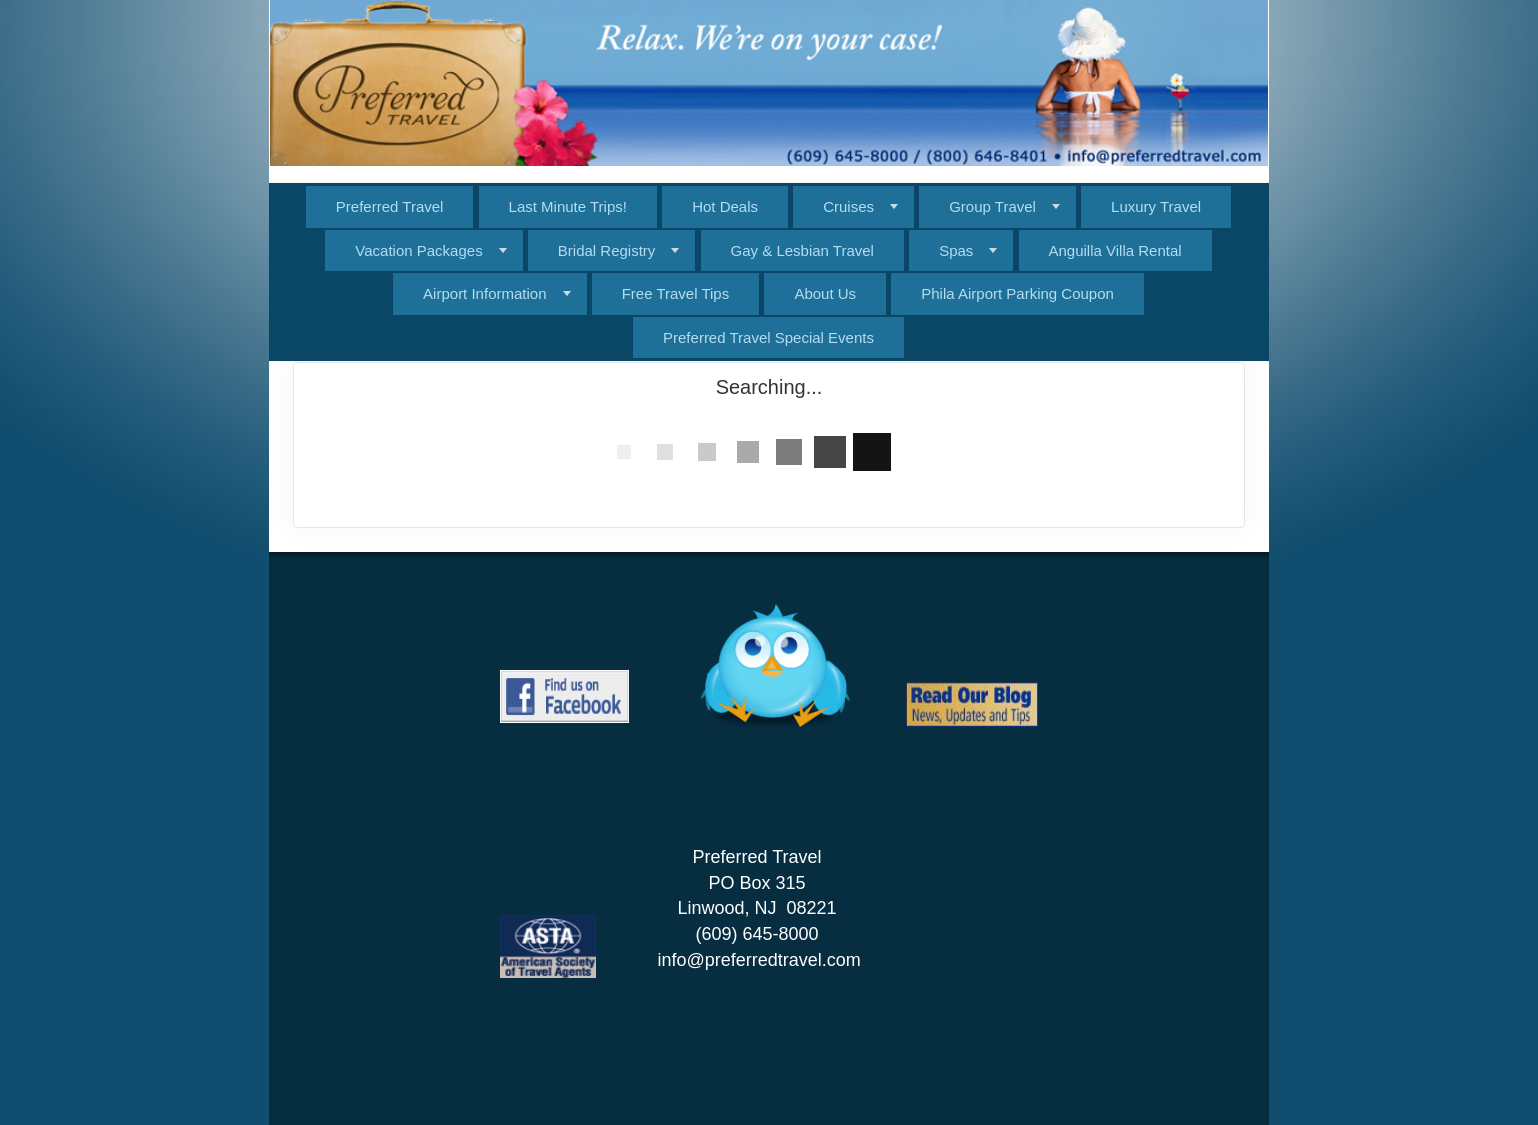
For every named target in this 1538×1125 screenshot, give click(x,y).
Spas (956, 250)
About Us (825, 293)
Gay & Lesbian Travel (802, 250)
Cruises (848, 206)
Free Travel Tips (676, 293)
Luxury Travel (1156, 206)
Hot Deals (725, 206)
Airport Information (484, 293)
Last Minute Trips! (568, 206)
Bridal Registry (607, 250)
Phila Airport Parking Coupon (1017, 293)
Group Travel (992, 206)
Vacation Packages (418, 250)
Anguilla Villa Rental (1115, 250)
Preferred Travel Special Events (768, 337)
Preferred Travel (390, 206)
